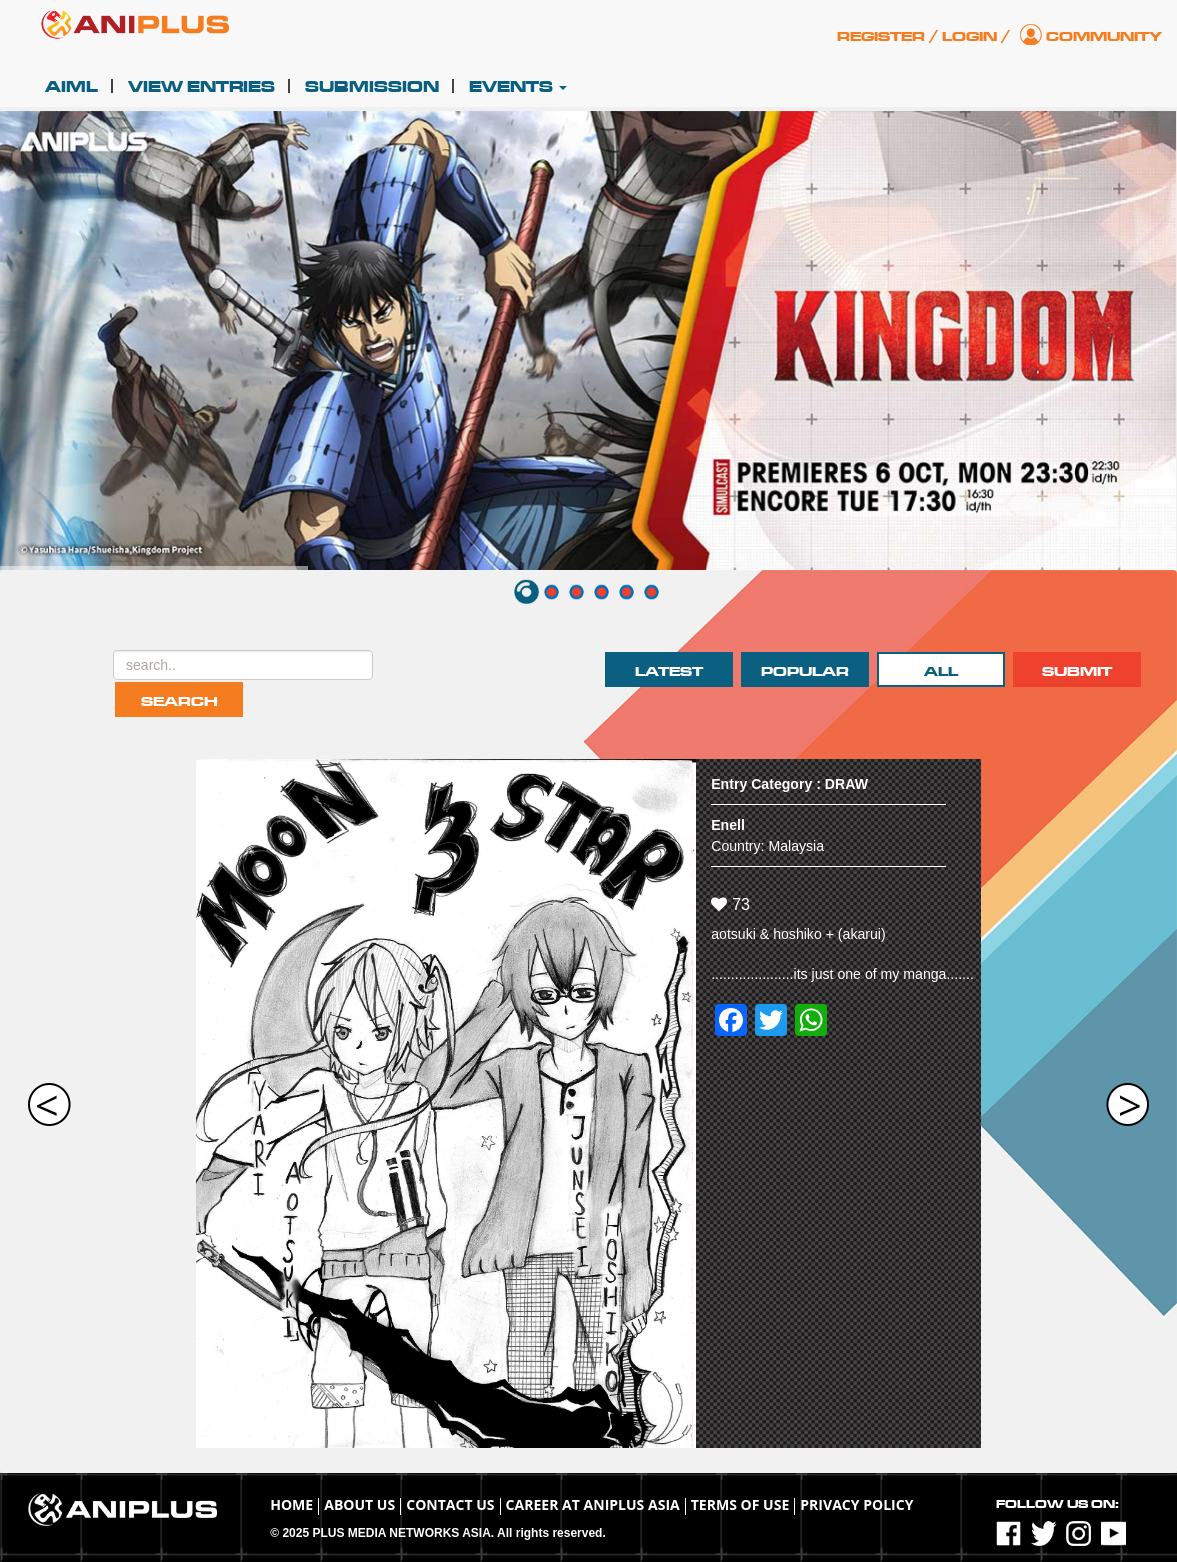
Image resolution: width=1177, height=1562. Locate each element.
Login (969, 36)
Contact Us (450, 1504)
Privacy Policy (856, 1504)
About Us (359, 1504)
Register (881, 36)
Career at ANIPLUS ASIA (593, 1504)
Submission (372, 87)
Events (518, 87)
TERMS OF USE (740, 1504)
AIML (71, 87)
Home (291, 1504)
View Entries (201, 87)
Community (1104, 36)
